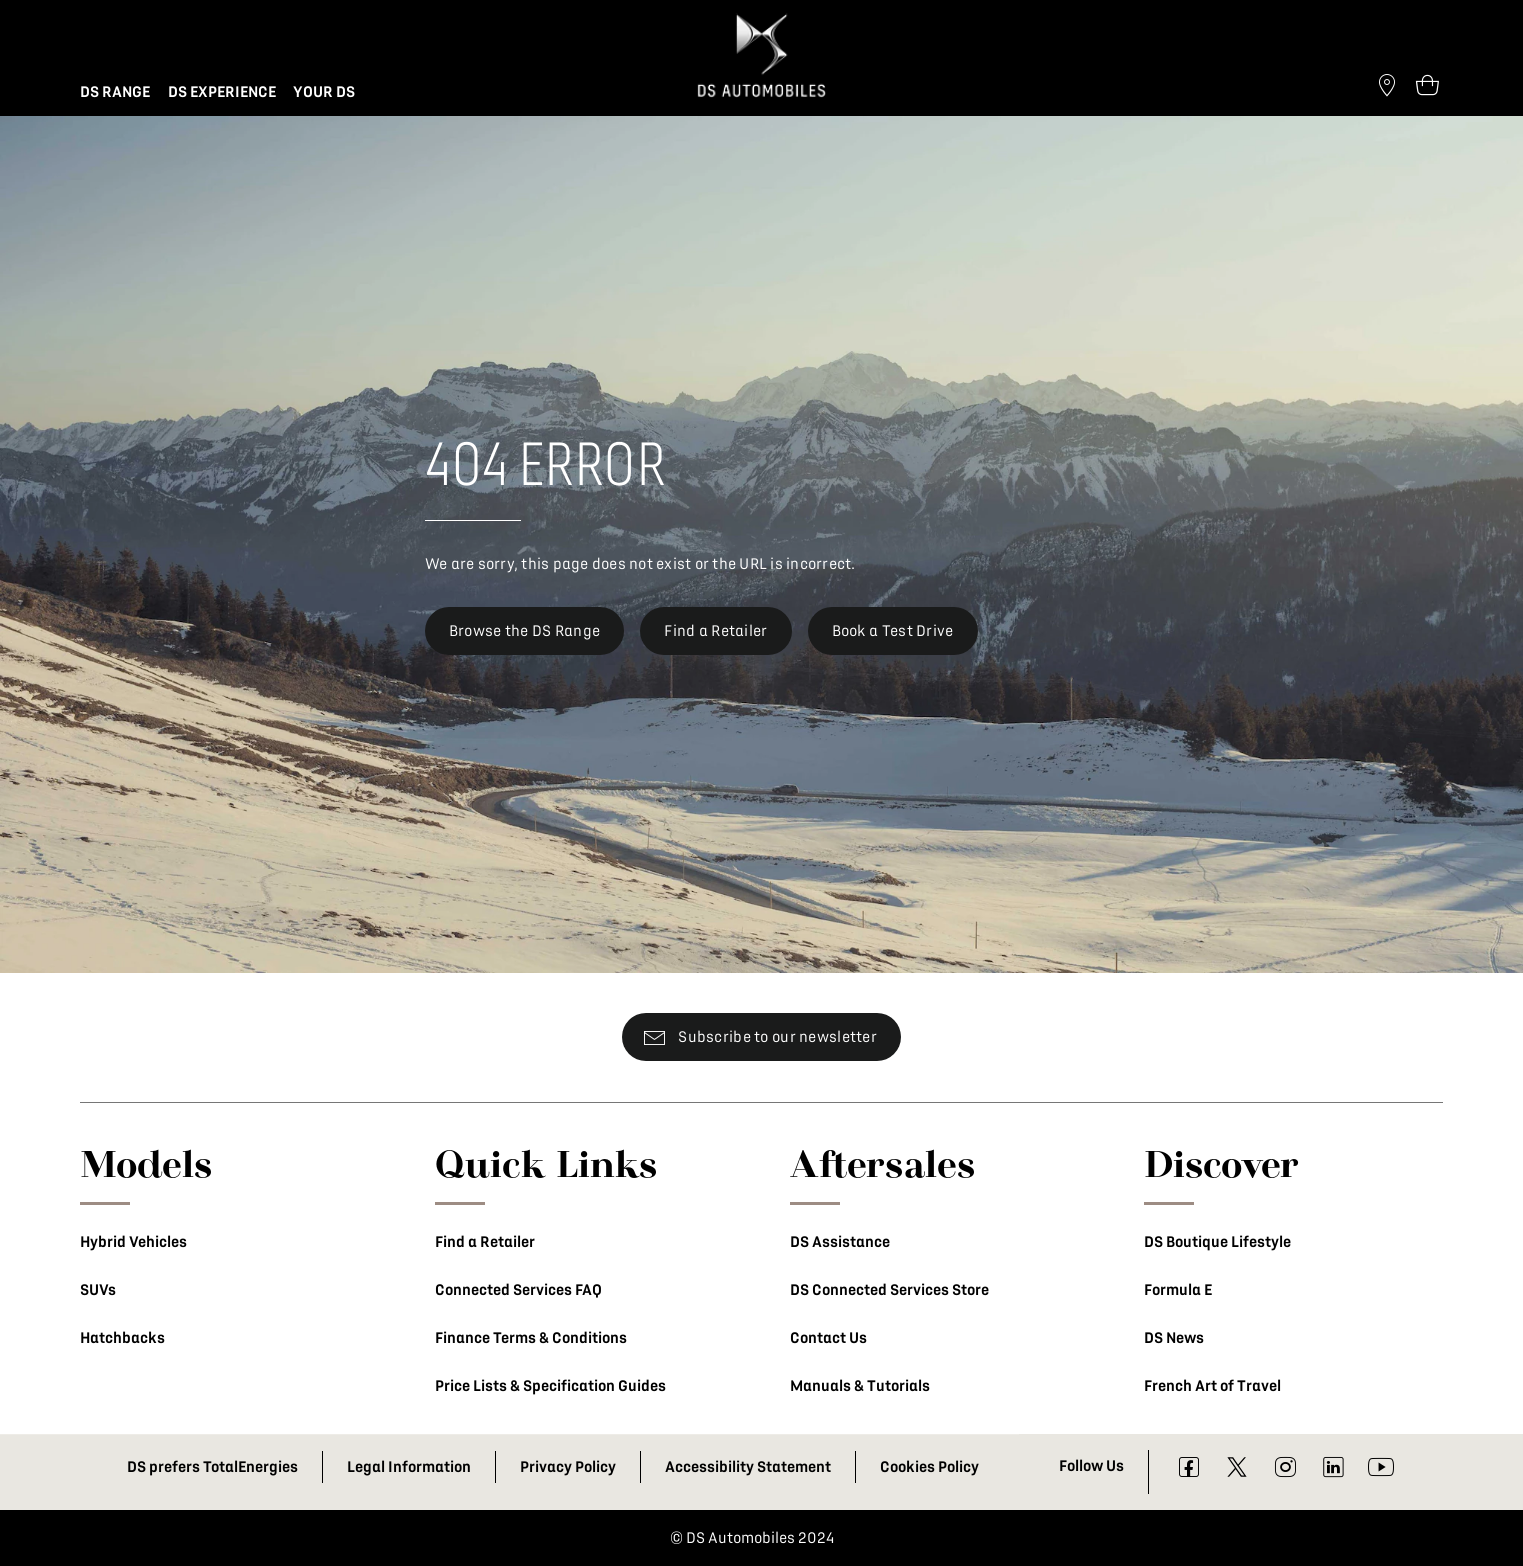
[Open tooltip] (1427, 84)
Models (146, 1163)
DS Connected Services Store (889, 1290)
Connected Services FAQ (518, 1290)
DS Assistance (840, 1242)
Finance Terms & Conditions (531, 1338)
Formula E (1178, 1290)
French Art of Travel (1212, 1386)
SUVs (98, 1290)
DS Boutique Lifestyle (1217, 1242)
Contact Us (828, 1338)
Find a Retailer (485, 1242)
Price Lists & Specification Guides (550, 1386)
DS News (1174, 1338)
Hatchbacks (122, 1338)
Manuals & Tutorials (860, 1386)
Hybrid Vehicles (133, 1242)
